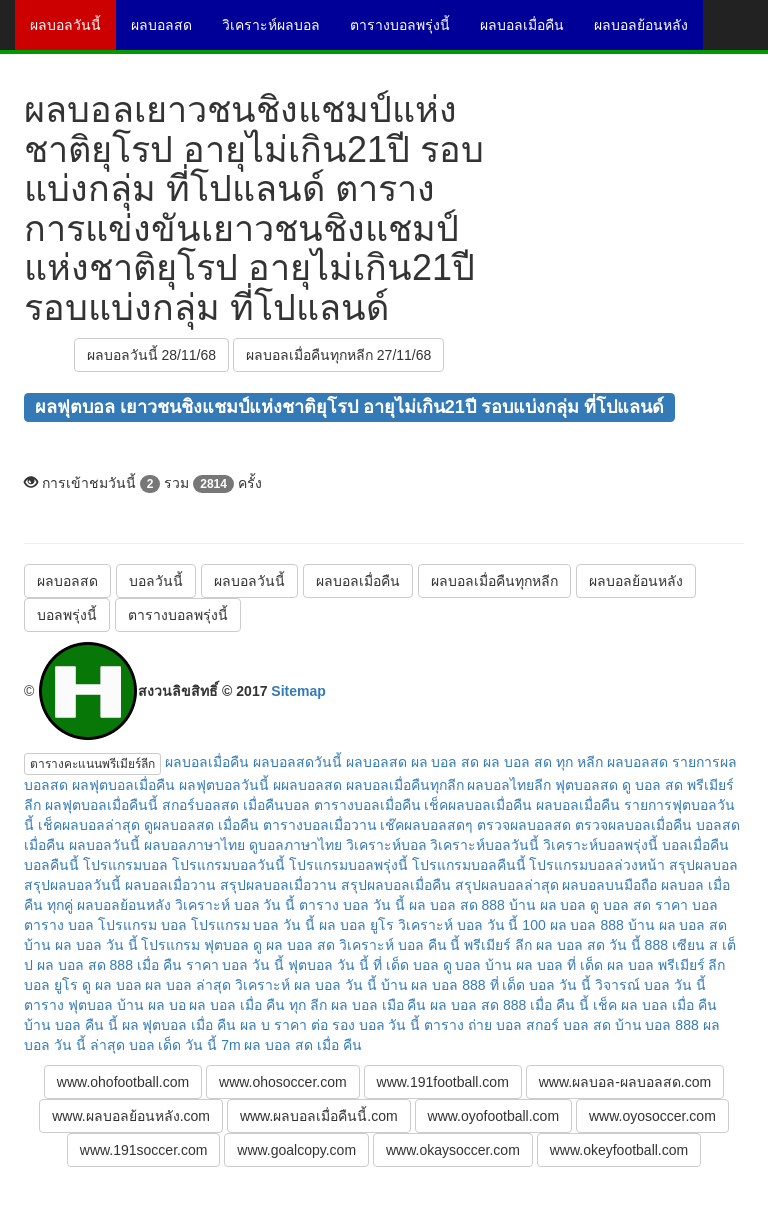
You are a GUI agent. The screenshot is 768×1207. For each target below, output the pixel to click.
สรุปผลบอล (703, 865)
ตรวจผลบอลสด (524, 825)
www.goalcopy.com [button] (296, 1150)
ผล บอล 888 (587, 925)
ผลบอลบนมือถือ (609, 885)
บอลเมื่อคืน (695, 845)
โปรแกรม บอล (142, 925)
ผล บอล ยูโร (356, 925)
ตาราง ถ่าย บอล (473, 1025)
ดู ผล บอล (112, 985)
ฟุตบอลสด (586, 785)
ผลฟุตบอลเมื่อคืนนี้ (101, 805)
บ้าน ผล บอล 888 (433, 985)
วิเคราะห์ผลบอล (278, 32)
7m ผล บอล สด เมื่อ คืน (291, 1045)
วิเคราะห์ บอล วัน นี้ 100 (472, 925)
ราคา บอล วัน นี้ (235, 965)
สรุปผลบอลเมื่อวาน (278, 885)
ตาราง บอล (59, 925)
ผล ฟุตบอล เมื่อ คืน (179, 1025)
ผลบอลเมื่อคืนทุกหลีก (494, 581)
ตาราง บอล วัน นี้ (352, 905)
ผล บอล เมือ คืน (379, 1005)
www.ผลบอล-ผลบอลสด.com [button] (625, 1082)
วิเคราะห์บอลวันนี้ (484, 845)
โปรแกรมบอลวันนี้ (228, 865)
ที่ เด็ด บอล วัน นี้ (541, 985)
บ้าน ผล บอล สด (678, 925)
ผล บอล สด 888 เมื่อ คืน (109, 965)
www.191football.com (443, 1082)
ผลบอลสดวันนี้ (297, 762)
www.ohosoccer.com (283, 1082)
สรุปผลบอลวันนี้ (72, 885)
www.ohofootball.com (123, 1082)
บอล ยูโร (51, 985)
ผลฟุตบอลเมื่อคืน (123, 785)
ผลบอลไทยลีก (509, 785)
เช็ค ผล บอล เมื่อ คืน (655, 1005)
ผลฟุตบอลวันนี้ (224, 785)
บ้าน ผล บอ (151, 1005)
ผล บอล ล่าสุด (188, 985)
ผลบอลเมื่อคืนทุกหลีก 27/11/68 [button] (338, 355)
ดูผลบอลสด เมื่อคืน (201, 825)
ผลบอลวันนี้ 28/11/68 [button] (151, 355)
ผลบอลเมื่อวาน (170, 885)
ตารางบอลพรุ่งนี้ (407, 32)
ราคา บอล (686, 905)
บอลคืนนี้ (51, 865)
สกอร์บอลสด (200, 805)
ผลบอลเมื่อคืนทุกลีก (405, 785)
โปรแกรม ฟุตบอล (195, 945)
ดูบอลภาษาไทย (295, 845)
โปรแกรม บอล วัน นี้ (253, 925)
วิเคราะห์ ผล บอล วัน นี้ (306, 985)
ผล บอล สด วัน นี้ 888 (602, 945)
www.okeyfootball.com (619, 1150)
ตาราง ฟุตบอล (68, 1005)
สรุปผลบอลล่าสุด (507, 885)
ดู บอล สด (620, 905)
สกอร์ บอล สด (568, 1025)
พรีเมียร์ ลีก (498, 945)
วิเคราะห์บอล (386, 845)
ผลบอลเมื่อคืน (529, 32)
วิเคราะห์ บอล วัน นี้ (235, 905)
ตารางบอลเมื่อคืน (367, 805)
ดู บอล (462, 965)
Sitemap (298, 691)
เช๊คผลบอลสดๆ (426, 825)
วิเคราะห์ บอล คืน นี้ (400, 945)
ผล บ (255, 1025)
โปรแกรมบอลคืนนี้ (469, 865)
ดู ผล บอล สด (294, 945)
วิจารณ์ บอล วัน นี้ (650, 985)
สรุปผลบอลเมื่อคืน (396, 885)
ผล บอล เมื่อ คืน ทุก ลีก (257, 1005)
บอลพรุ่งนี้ (67, 615)
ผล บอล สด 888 (457, 905)
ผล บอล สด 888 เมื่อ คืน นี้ (509, 1005)
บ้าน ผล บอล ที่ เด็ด (544, 965)
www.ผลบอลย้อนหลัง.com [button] (131, 1116)
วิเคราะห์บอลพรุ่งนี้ (600, 845)
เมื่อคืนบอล (276, 805)
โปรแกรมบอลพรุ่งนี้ (348, 865)
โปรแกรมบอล (125, 865)
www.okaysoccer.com (453, 1150)
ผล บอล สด (445, 762)
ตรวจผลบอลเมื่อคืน (633, 825)
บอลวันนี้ (156, 581)
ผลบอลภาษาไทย (194, 845)
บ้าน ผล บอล (548, 905)
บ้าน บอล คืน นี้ (71, 1025)
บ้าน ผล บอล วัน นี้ (81, 945)
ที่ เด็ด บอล (406, 965)
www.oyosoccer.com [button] (652, 1116)
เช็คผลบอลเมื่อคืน (478, 805)
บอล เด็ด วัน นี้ (173, 1045)
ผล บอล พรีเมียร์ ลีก (666, 965)
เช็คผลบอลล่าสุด (89, 825)
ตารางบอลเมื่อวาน (320, 825)
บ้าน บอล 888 (657, 1025)
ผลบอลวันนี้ (73, 32)
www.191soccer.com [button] (144, 1150)
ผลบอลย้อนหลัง (648, 32)
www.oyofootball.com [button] (494, 1116)
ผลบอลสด (169, 32)
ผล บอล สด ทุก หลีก (543, 762)
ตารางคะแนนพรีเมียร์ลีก (92, 764)
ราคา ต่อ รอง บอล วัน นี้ (347, 1025)
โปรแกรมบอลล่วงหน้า (597, 865)
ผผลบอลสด (307, 785)
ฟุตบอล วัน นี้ (328, 965)
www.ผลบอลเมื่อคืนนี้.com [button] (319, 1116)
